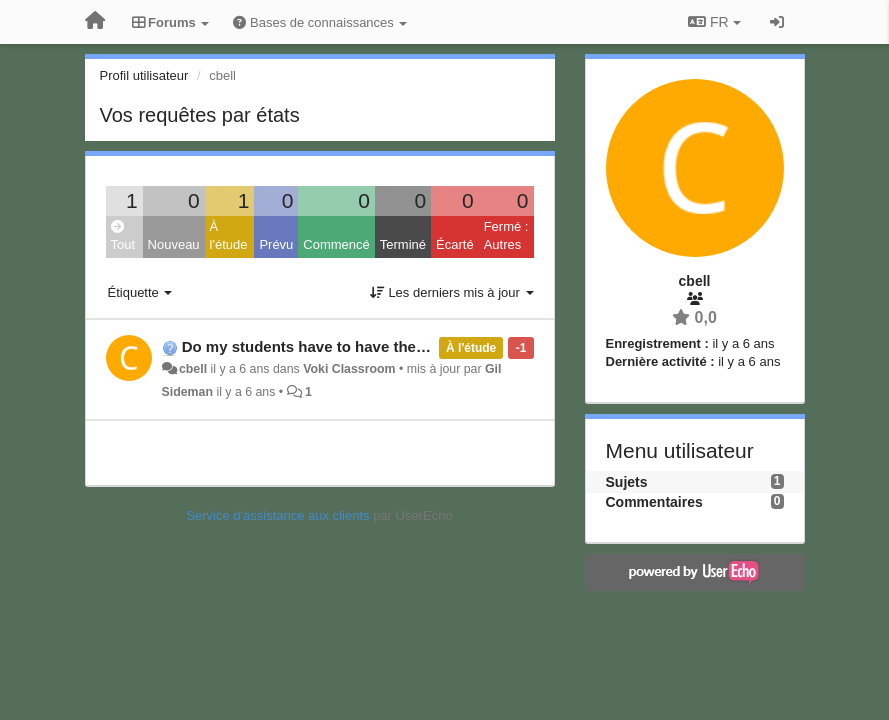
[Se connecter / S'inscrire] (777, 22)
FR (714, 22)
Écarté (455, 244)
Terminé (403, 244)
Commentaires (654, 502)
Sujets (627, 482)
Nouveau (174, 244)
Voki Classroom (349, 369)
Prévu (276, 244)
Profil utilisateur (144, 75)
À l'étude (229, 236)
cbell (193, 369)
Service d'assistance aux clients (277, 515)
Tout (123, 236)
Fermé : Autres (506, 236)
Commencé (336, 244)
